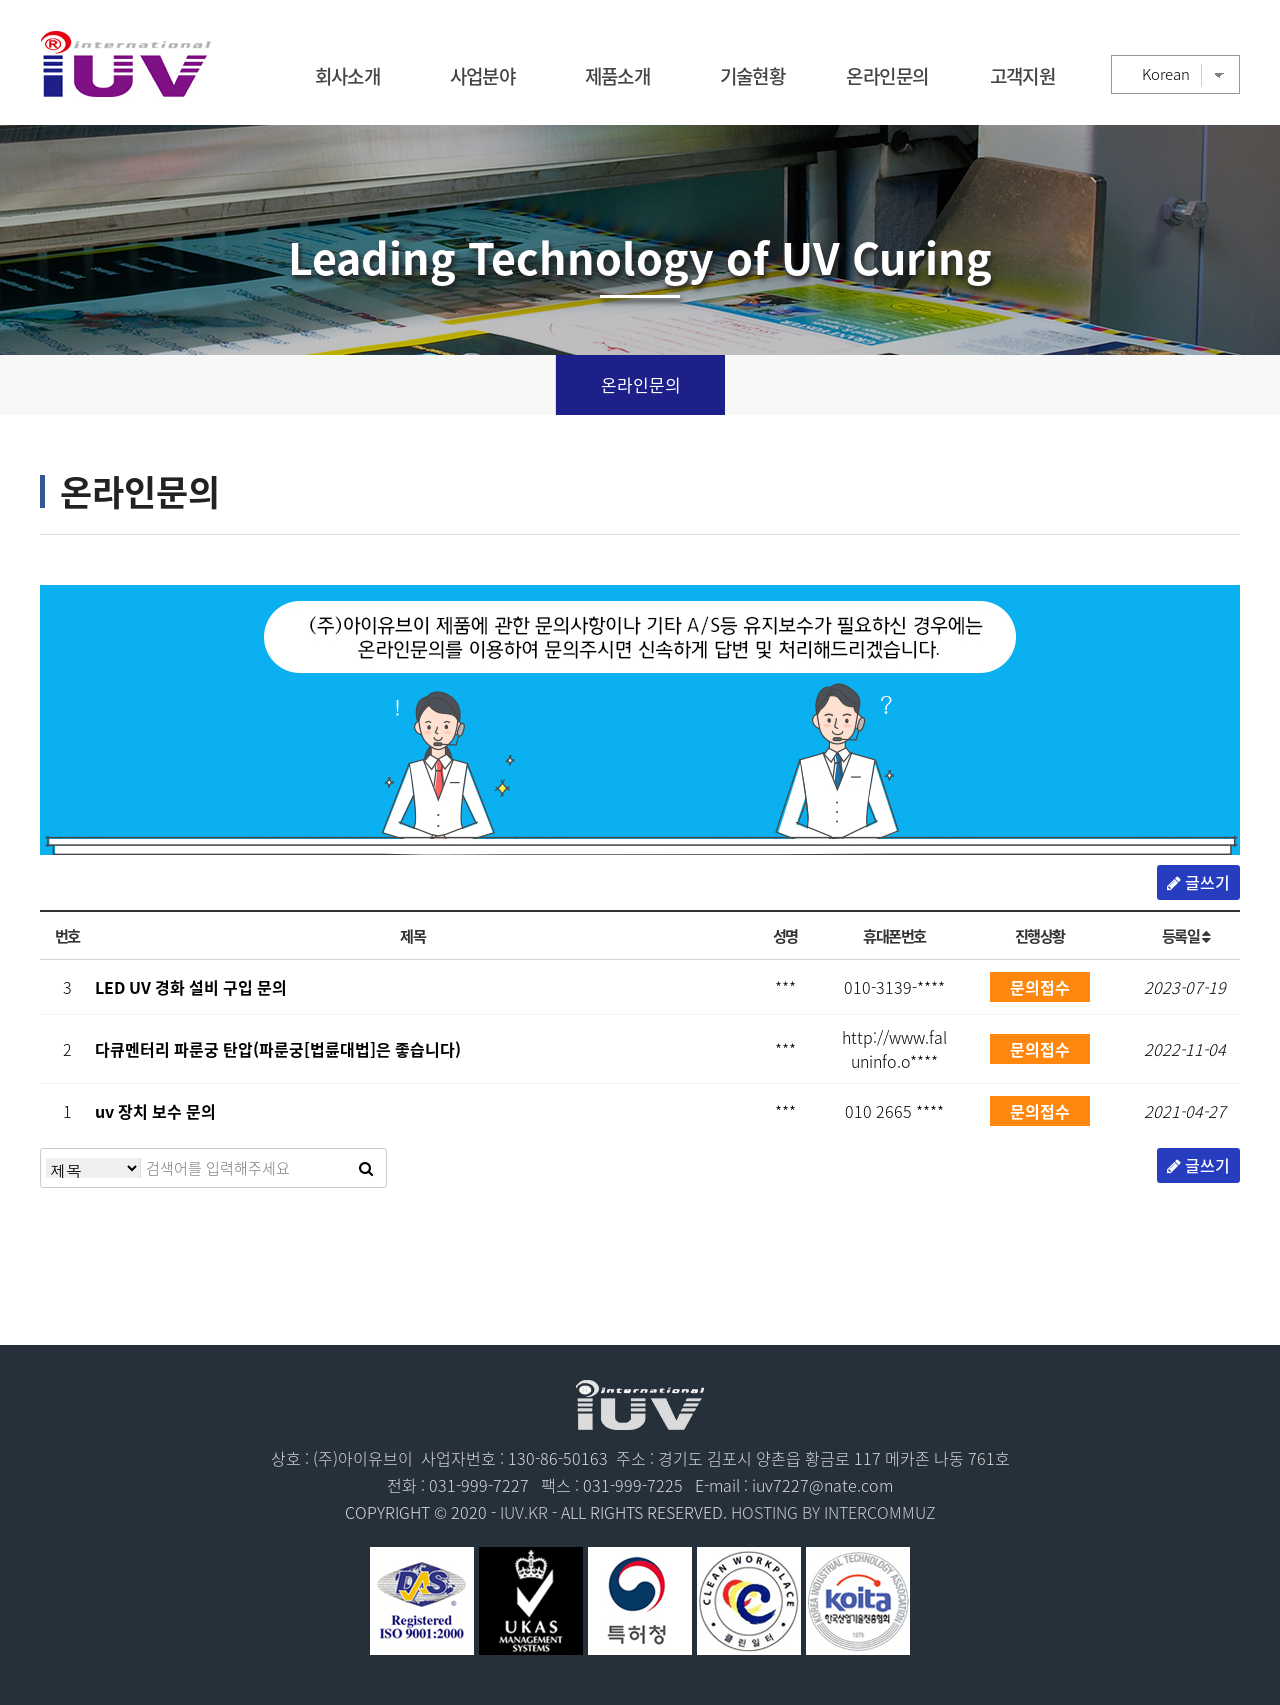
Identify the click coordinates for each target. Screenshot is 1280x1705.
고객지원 (1023, 76)
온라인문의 (887, 76)
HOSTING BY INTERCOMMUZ (833, 1512)
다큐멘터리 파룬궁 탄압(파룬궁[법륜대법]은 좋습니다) (278, 1049)
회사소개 (348, 76)
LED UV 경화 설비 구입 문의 (191, 987)
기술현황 (753, 76)
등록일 (1185, 935)
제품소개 (618, 76)
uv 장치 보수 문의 (155, 1111)
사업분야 (483, 76)
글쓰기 (1198, 882)
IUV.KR (524, 1512)
